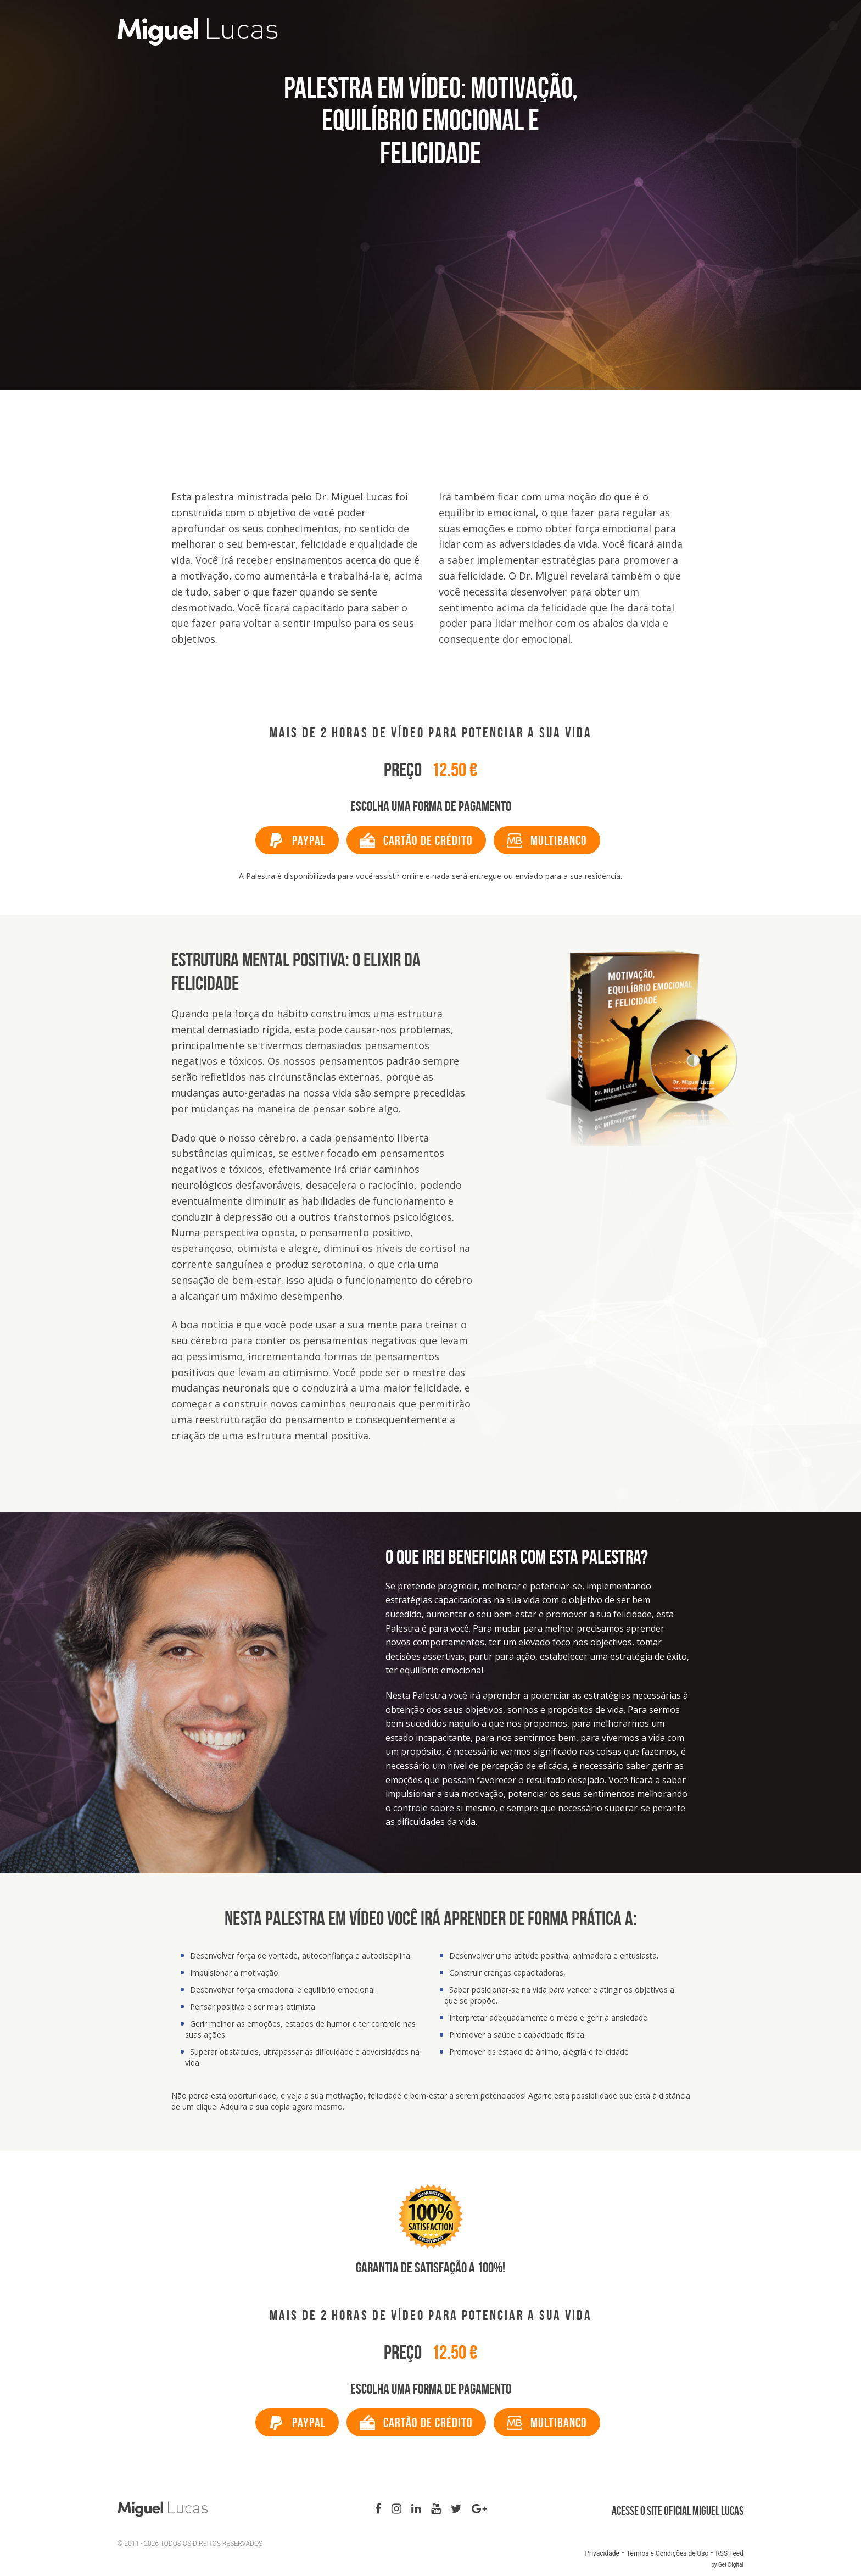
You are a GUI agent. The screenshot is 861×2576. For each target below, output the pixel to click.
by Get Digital (727, 2565)
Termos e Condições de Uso (667, 2553)
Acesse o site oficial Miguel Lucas (677, 2510)
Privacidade (602, 2553)
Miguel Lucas (270, 32)
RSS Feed (729, 2553)
